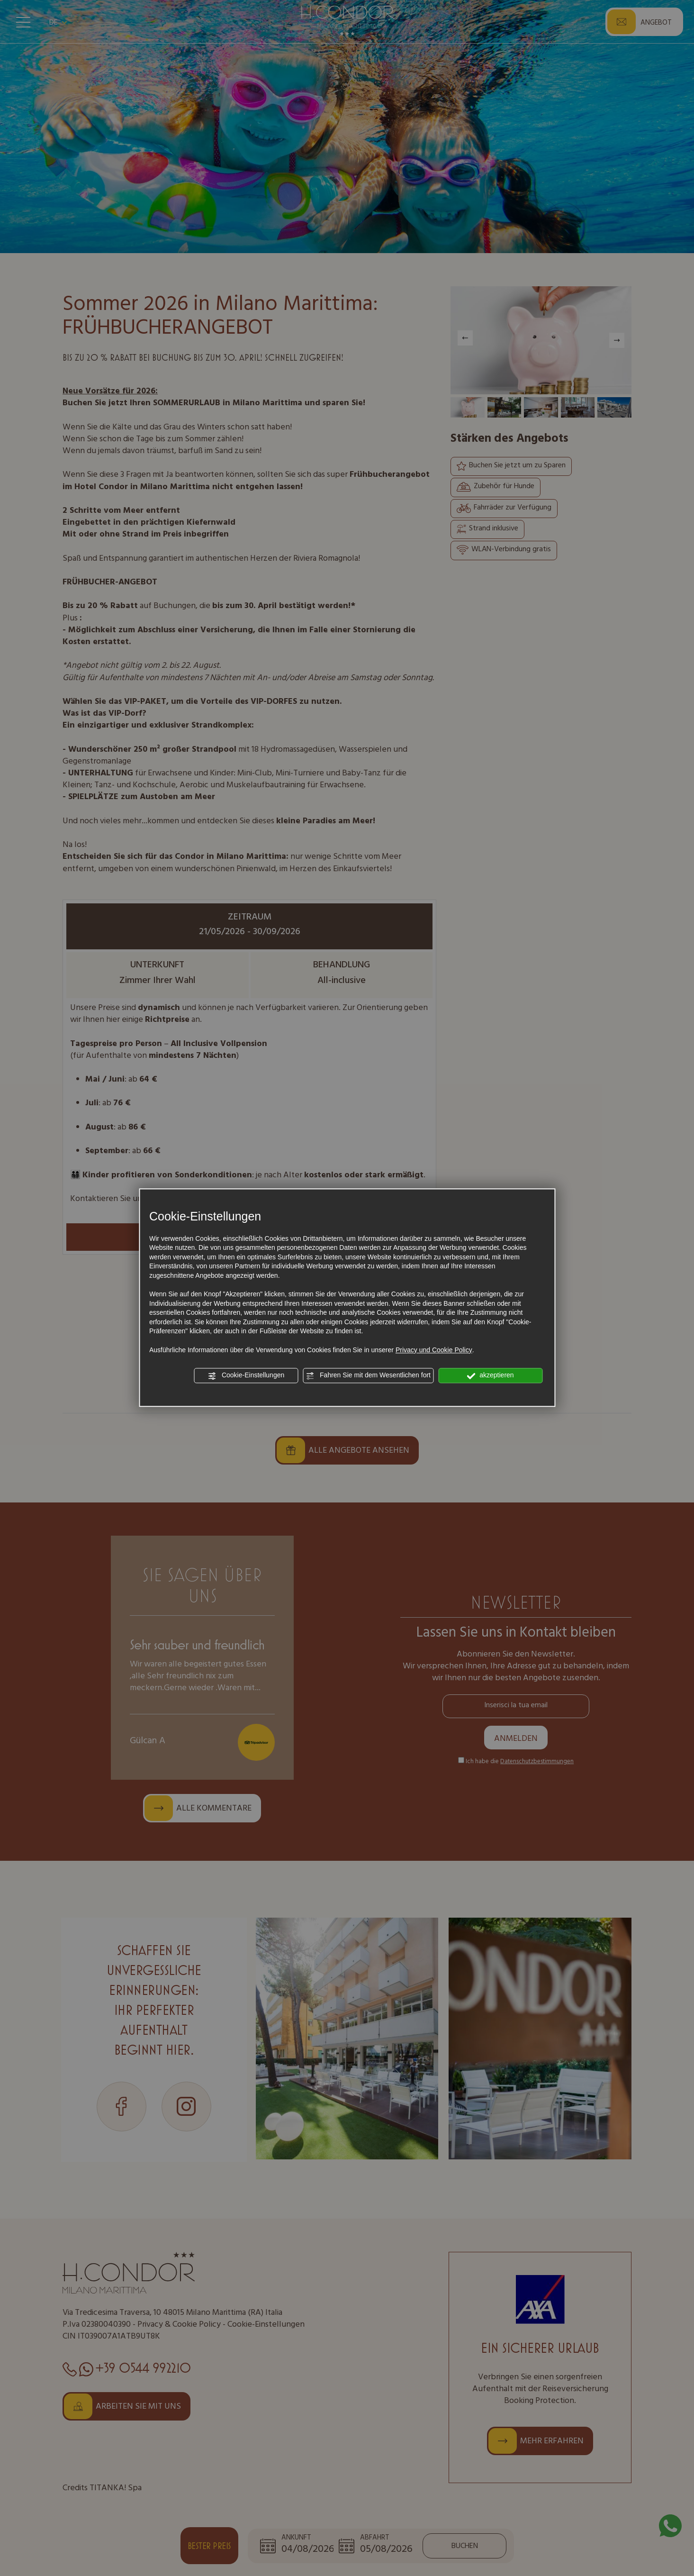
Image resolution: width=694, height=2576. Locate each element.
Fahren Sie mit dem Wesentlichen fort (368, 1376)
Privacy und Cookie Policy (434, 1350)
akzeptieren (490, 1376)
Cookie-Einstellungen (245, 1376)
